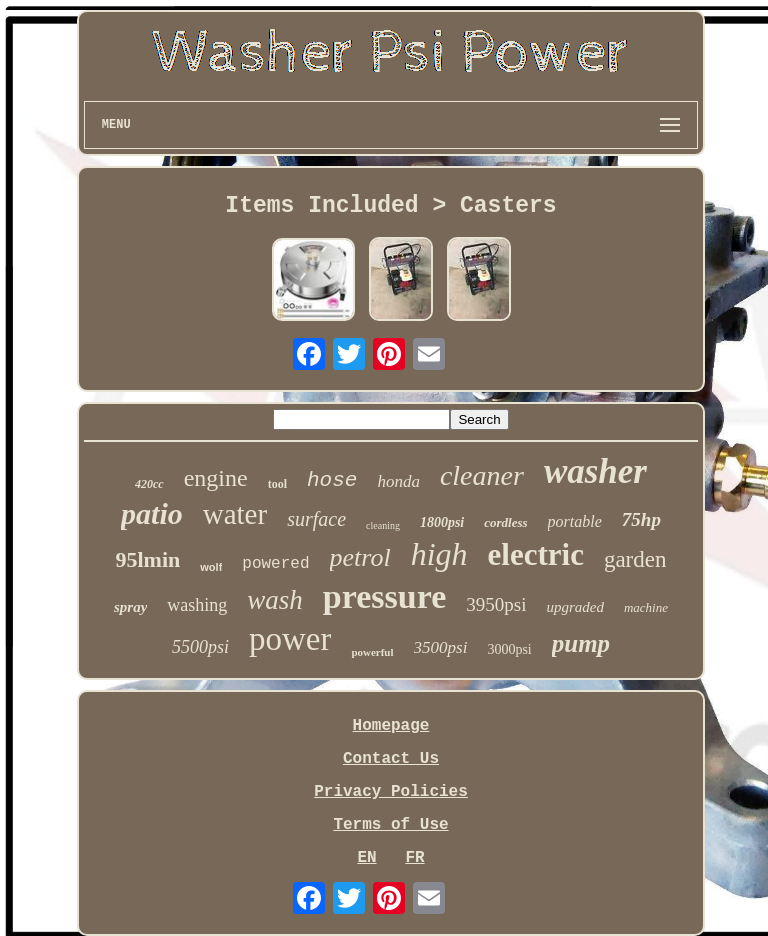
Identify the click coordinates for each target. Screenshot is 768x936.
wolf (211, 567)
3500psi (441, 647)
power (290, 639)
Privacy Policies (391, 792)
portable (575, 521)
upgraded (575, 607)
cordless (505, 522)
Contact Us (391, 759)
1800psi (442, 522)
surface (316, 519)
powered (275, 564)
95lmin (148, 559)
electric (536, 554)
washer (595, 471)
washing (197, 605)
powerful (372, 652)
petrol (360, 557)
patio (152, 513)
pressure (384, 596)
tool (277, 484)
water (235, 514)
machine (646, 607)
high (439, 554)
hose (332, 480)
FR (414, 858)
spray (130, 607)
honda (398, 481)
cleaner (482, 475)
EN (366, 858)
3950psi (496, 604)
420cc (149, 484)
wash (275, 600)
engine (216, 478)
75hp (641, 519)
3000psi (509, 649)
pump (581, 643)
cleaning (383, 525)
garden (635, 559)
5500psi (200, 647)
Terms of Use (390, 825)
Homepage (391, 726)
